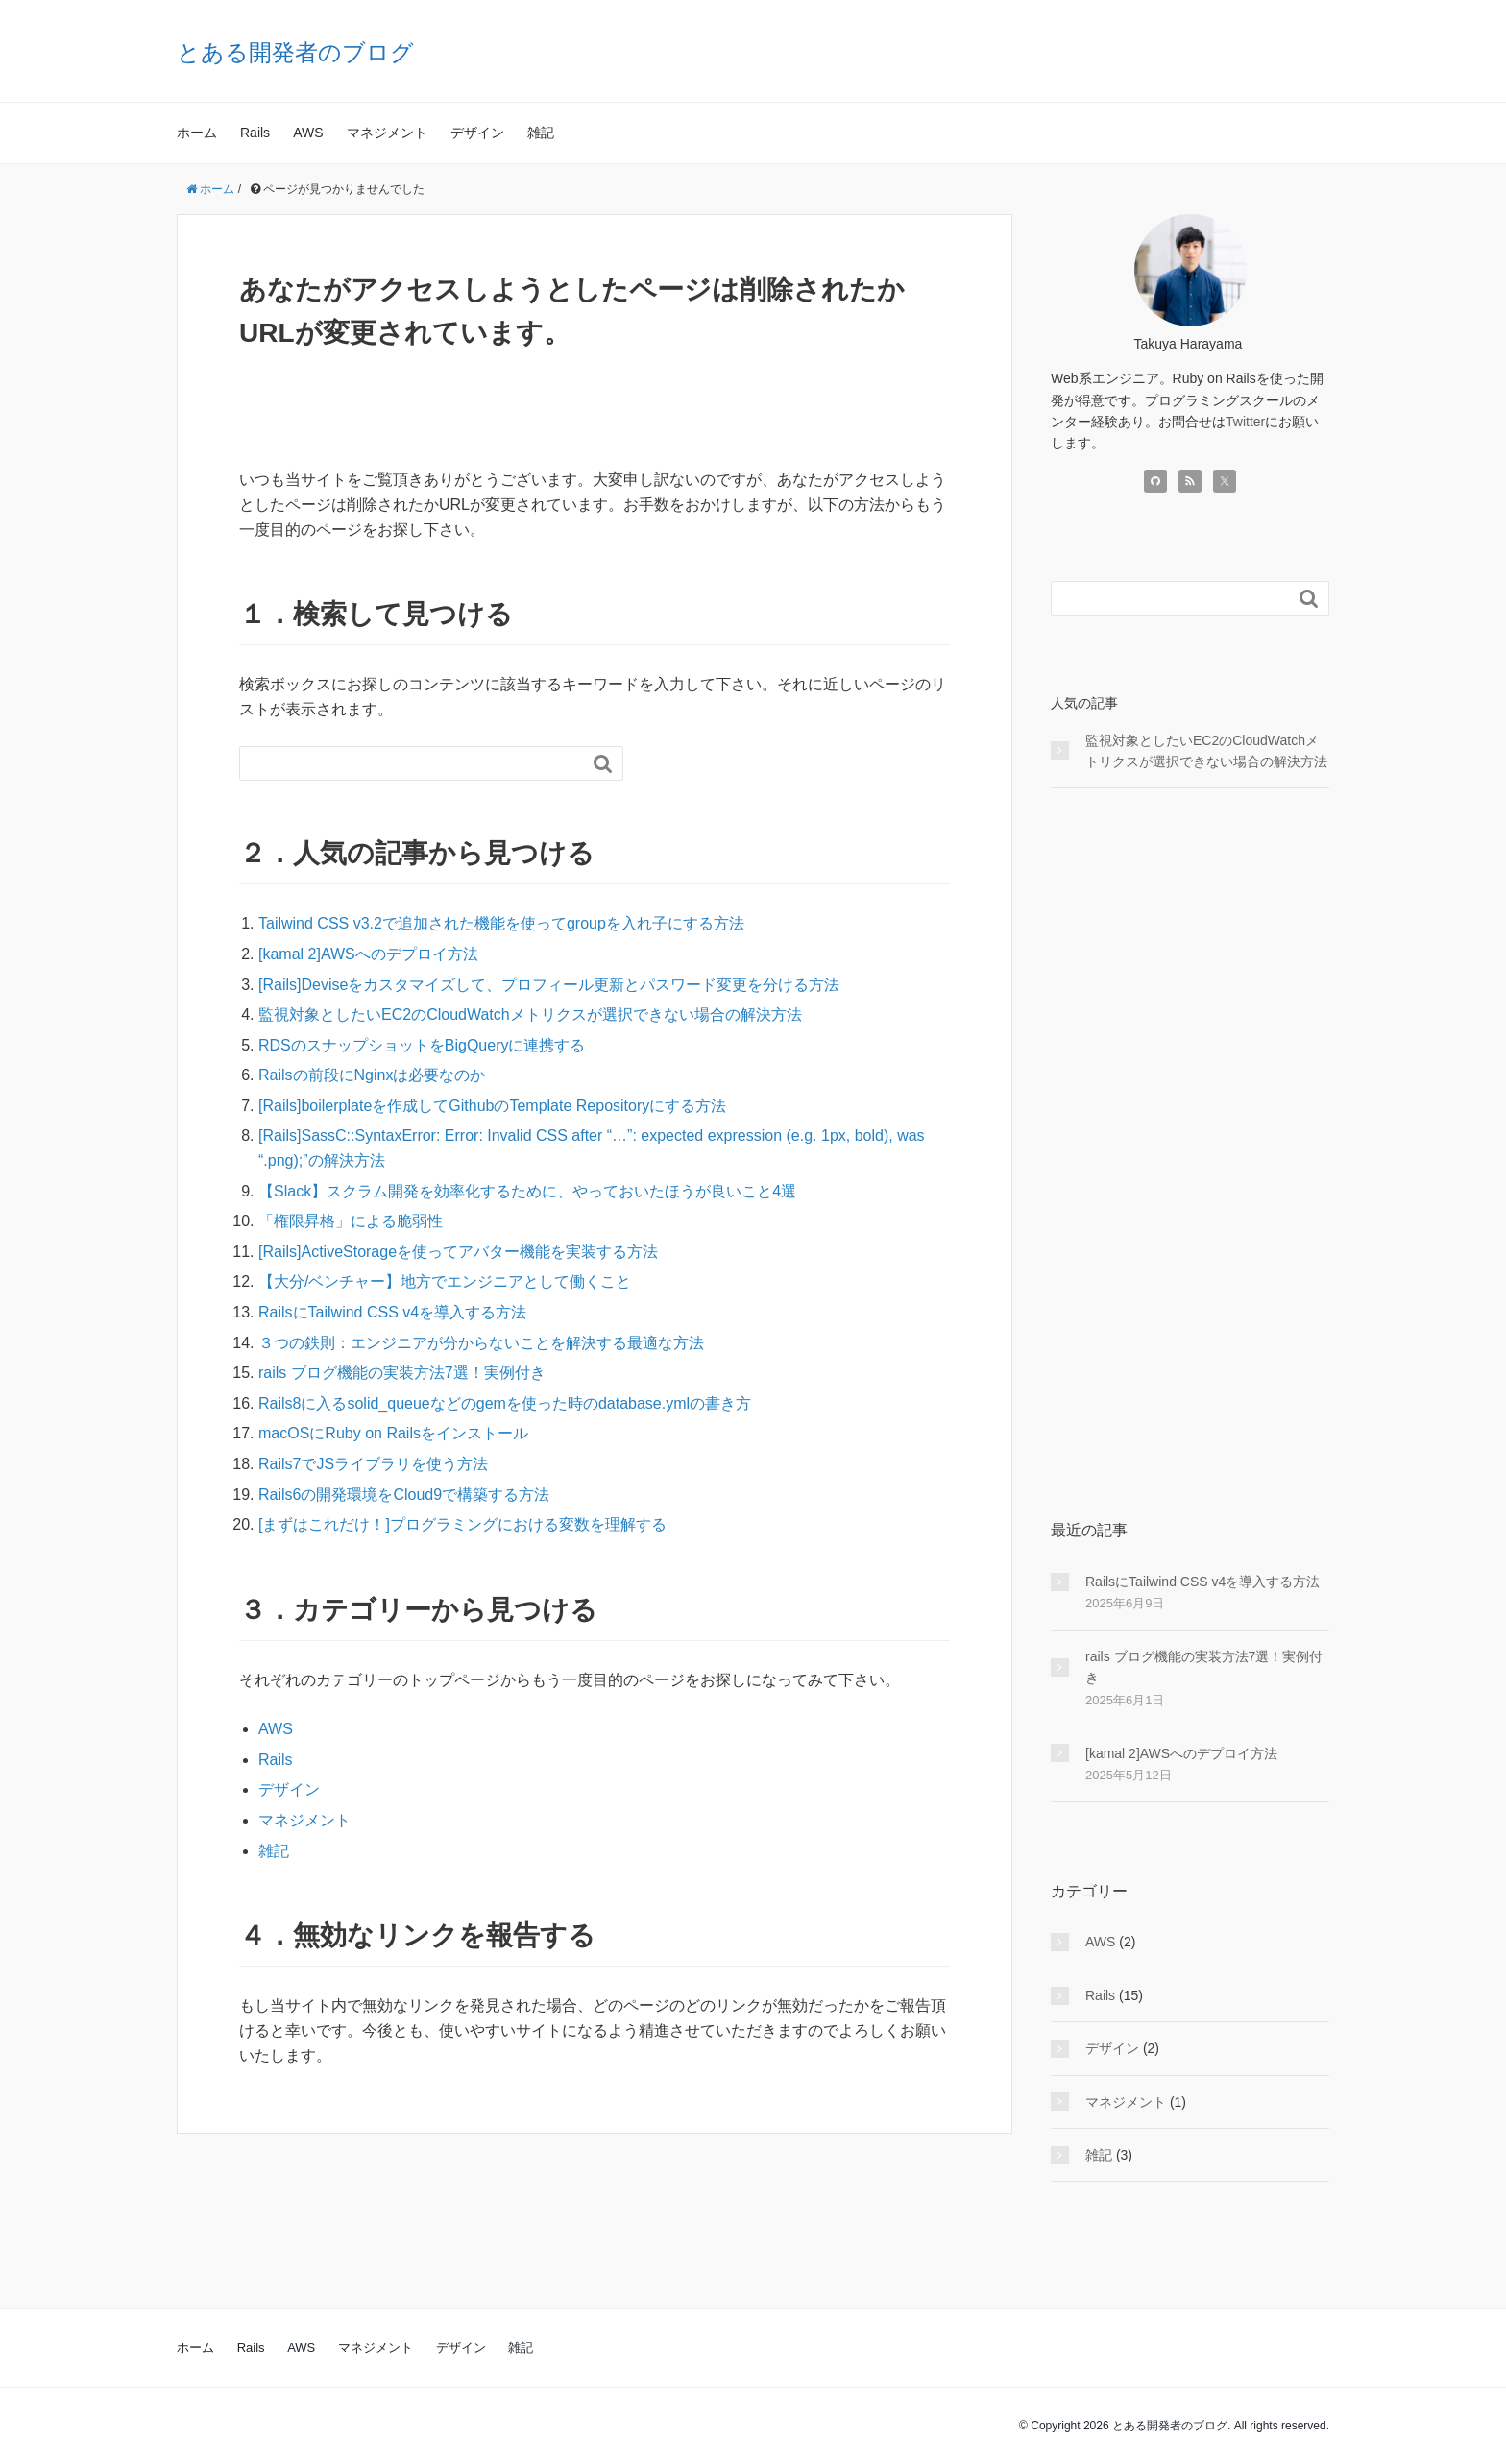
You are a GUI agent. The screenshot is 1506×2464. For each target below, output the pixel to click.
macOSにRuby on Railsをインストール (393, 1433)
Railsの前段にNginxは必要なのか (371, 1075)
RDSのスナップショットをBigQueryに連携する (421, 1045)
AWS (308, 132)
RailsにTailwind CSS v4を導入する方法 (392, 1312)
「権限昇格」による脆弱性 (350, 1221)
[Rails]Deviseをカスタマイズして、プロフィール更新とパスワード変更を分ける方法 (548, 985)
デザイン (477, 132)
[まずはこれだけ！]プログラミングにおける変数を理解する (462, 1524)
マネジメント (387, 132)
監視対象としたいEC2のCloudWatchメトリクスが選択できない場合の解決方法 (530, 1014)
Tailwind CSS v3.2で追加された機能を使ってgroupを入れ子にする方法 (501, 923)
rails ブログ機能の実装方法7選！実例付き (402, 1373)
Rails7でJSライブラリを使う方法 (373, 1464)
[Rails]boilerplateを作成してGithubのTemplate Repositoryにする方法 (492, 1106)
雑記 (540, 132)
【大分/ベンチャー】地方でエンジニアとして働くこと (444, 1281)
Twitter (1245, 421)
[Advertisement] (1190, 1153)
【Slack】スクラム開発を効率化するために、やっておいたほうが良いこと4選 (527, 1191)
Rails (255, 132)
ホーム (197, 132)
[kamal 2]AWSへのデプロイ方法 (368, 954)
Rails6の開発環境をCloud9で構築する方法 (403, 1494)
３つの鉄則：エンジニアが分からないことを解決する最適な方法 (481, 1343)
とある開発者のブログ (295, 52)
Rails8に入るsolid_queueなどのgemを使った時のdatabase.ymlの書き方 (504, 1403)
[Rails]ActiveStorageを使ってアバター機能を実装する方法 (458, 1252)
